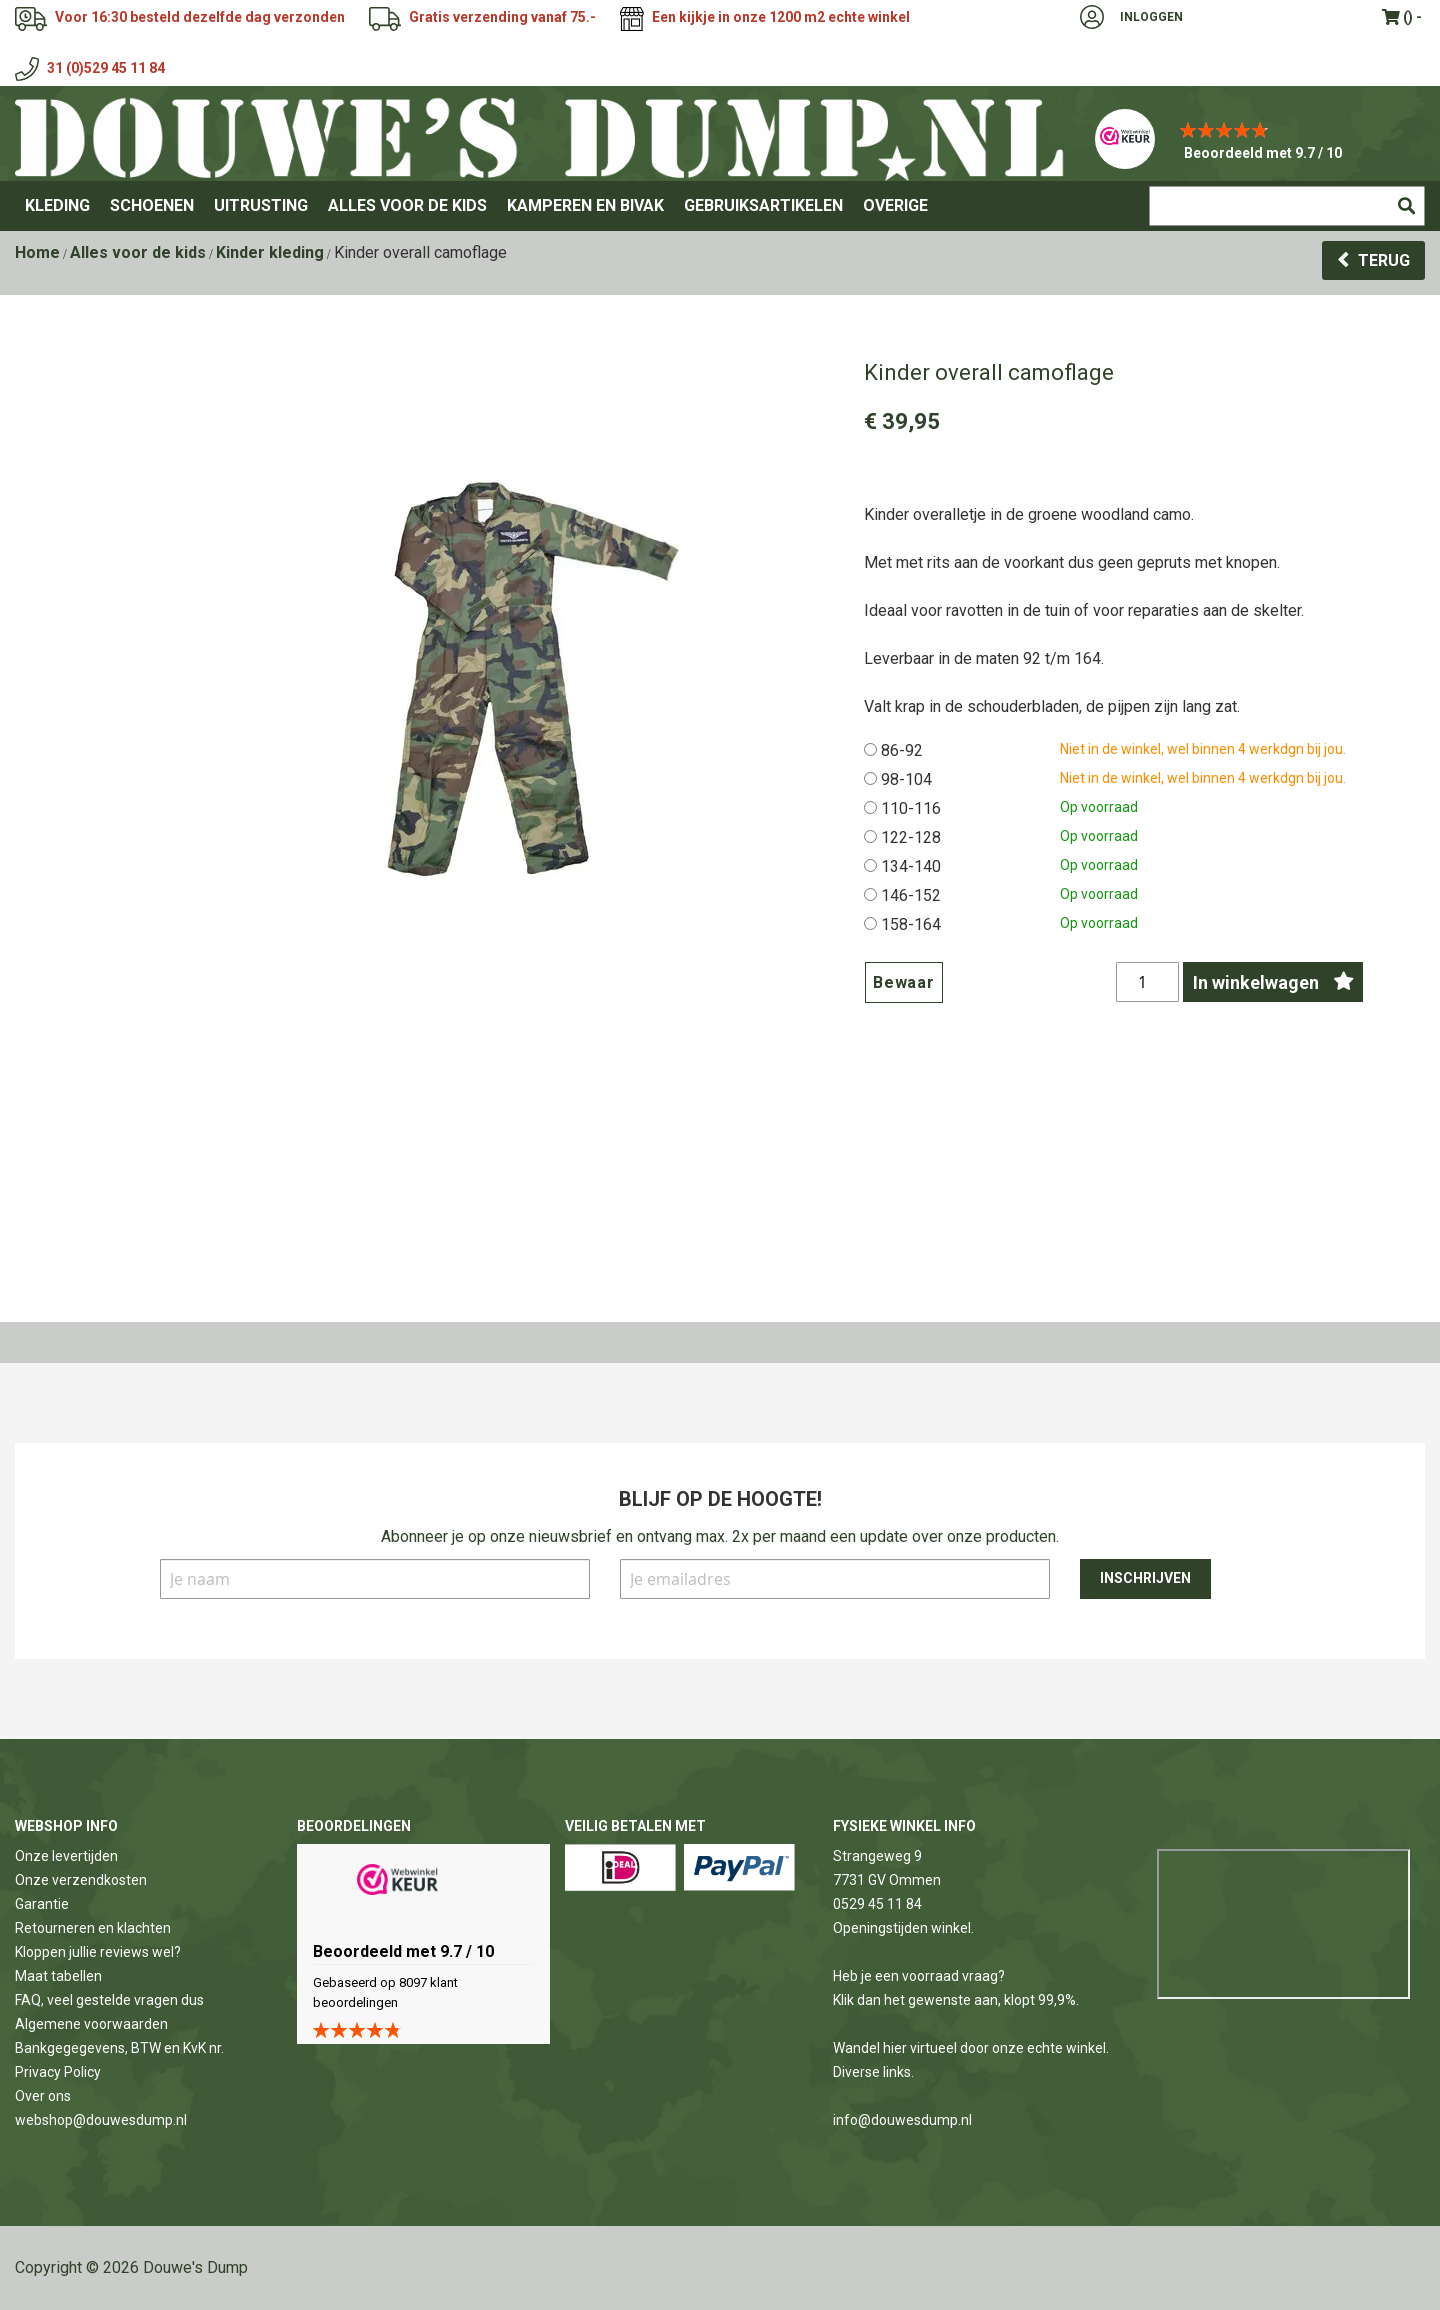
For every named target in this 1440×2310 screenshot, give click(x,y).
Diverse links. (873, 2072)
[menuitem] (57, 206)
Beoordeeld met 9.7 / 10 (1263, 153)
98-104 (906, 779)
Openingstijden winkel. (903, 1928)
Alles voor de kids (138, 252)
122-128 (911, 837)
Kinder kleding (270, 252)
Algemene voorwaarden (91, 2024)
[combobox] (1287, 206)
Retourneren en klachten (93, 1928)
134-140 (911, 866)
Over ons (43, 2096)
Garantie (42, 1904)
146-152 (911, 895)
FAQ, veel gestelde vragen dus (109, 2000)
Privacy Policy (58, 2072)
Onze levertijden (66, 1856)
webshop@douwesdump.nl (101, 2120)
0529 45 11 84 (877, 1904)
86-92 (902, 750)
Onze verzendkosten (81, 1880)
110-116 (911, 808)
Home (37, 252)
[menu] (720, 206)
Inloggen (1151, 17)
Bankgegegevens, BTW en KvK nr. (119, 2048)
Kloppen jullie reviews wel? (98, 1952)
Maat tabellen (58, 1976)
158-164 (911, 924)
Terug (1384, 260)
